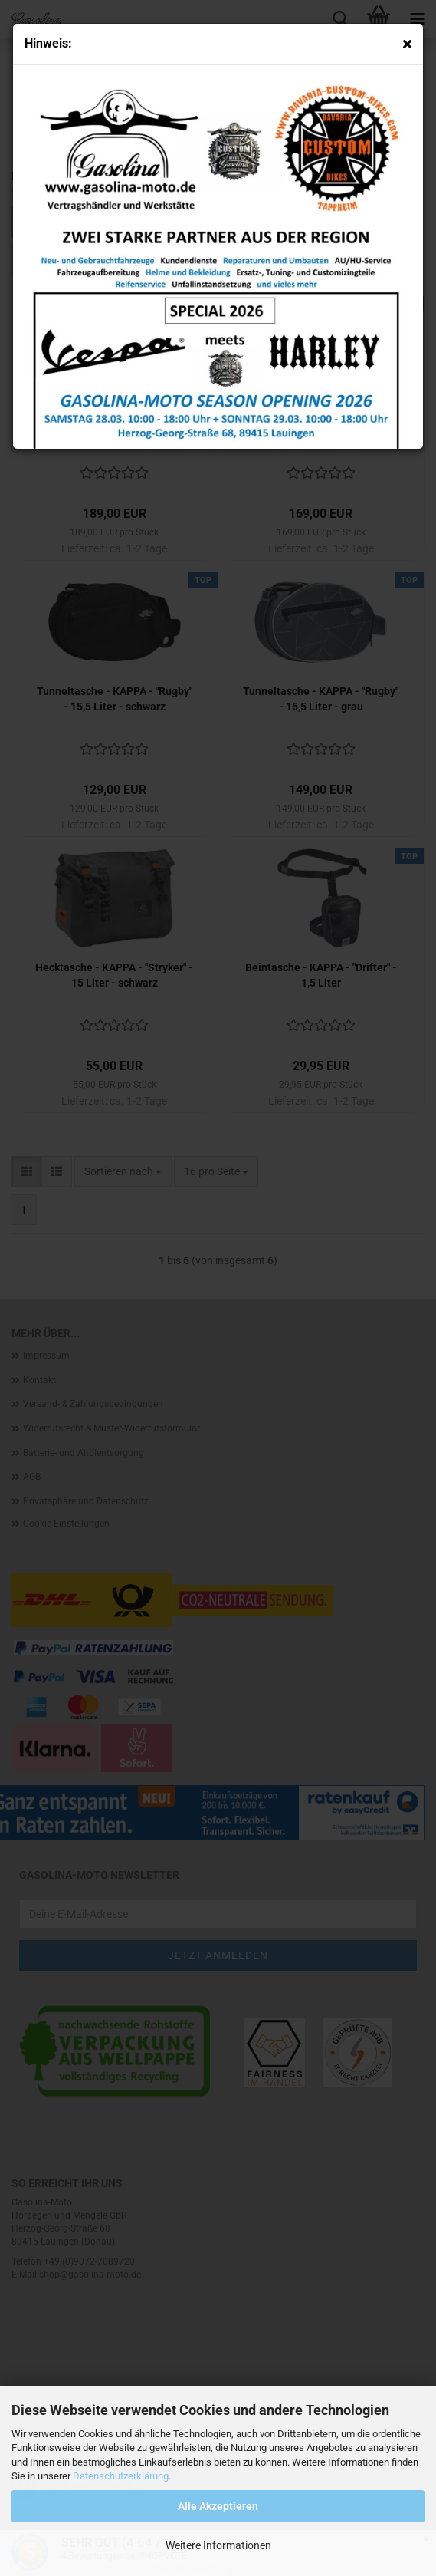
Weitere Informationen (218, 2545)
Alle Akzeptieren (218, 2506)
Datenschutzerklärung (121, 2476)
